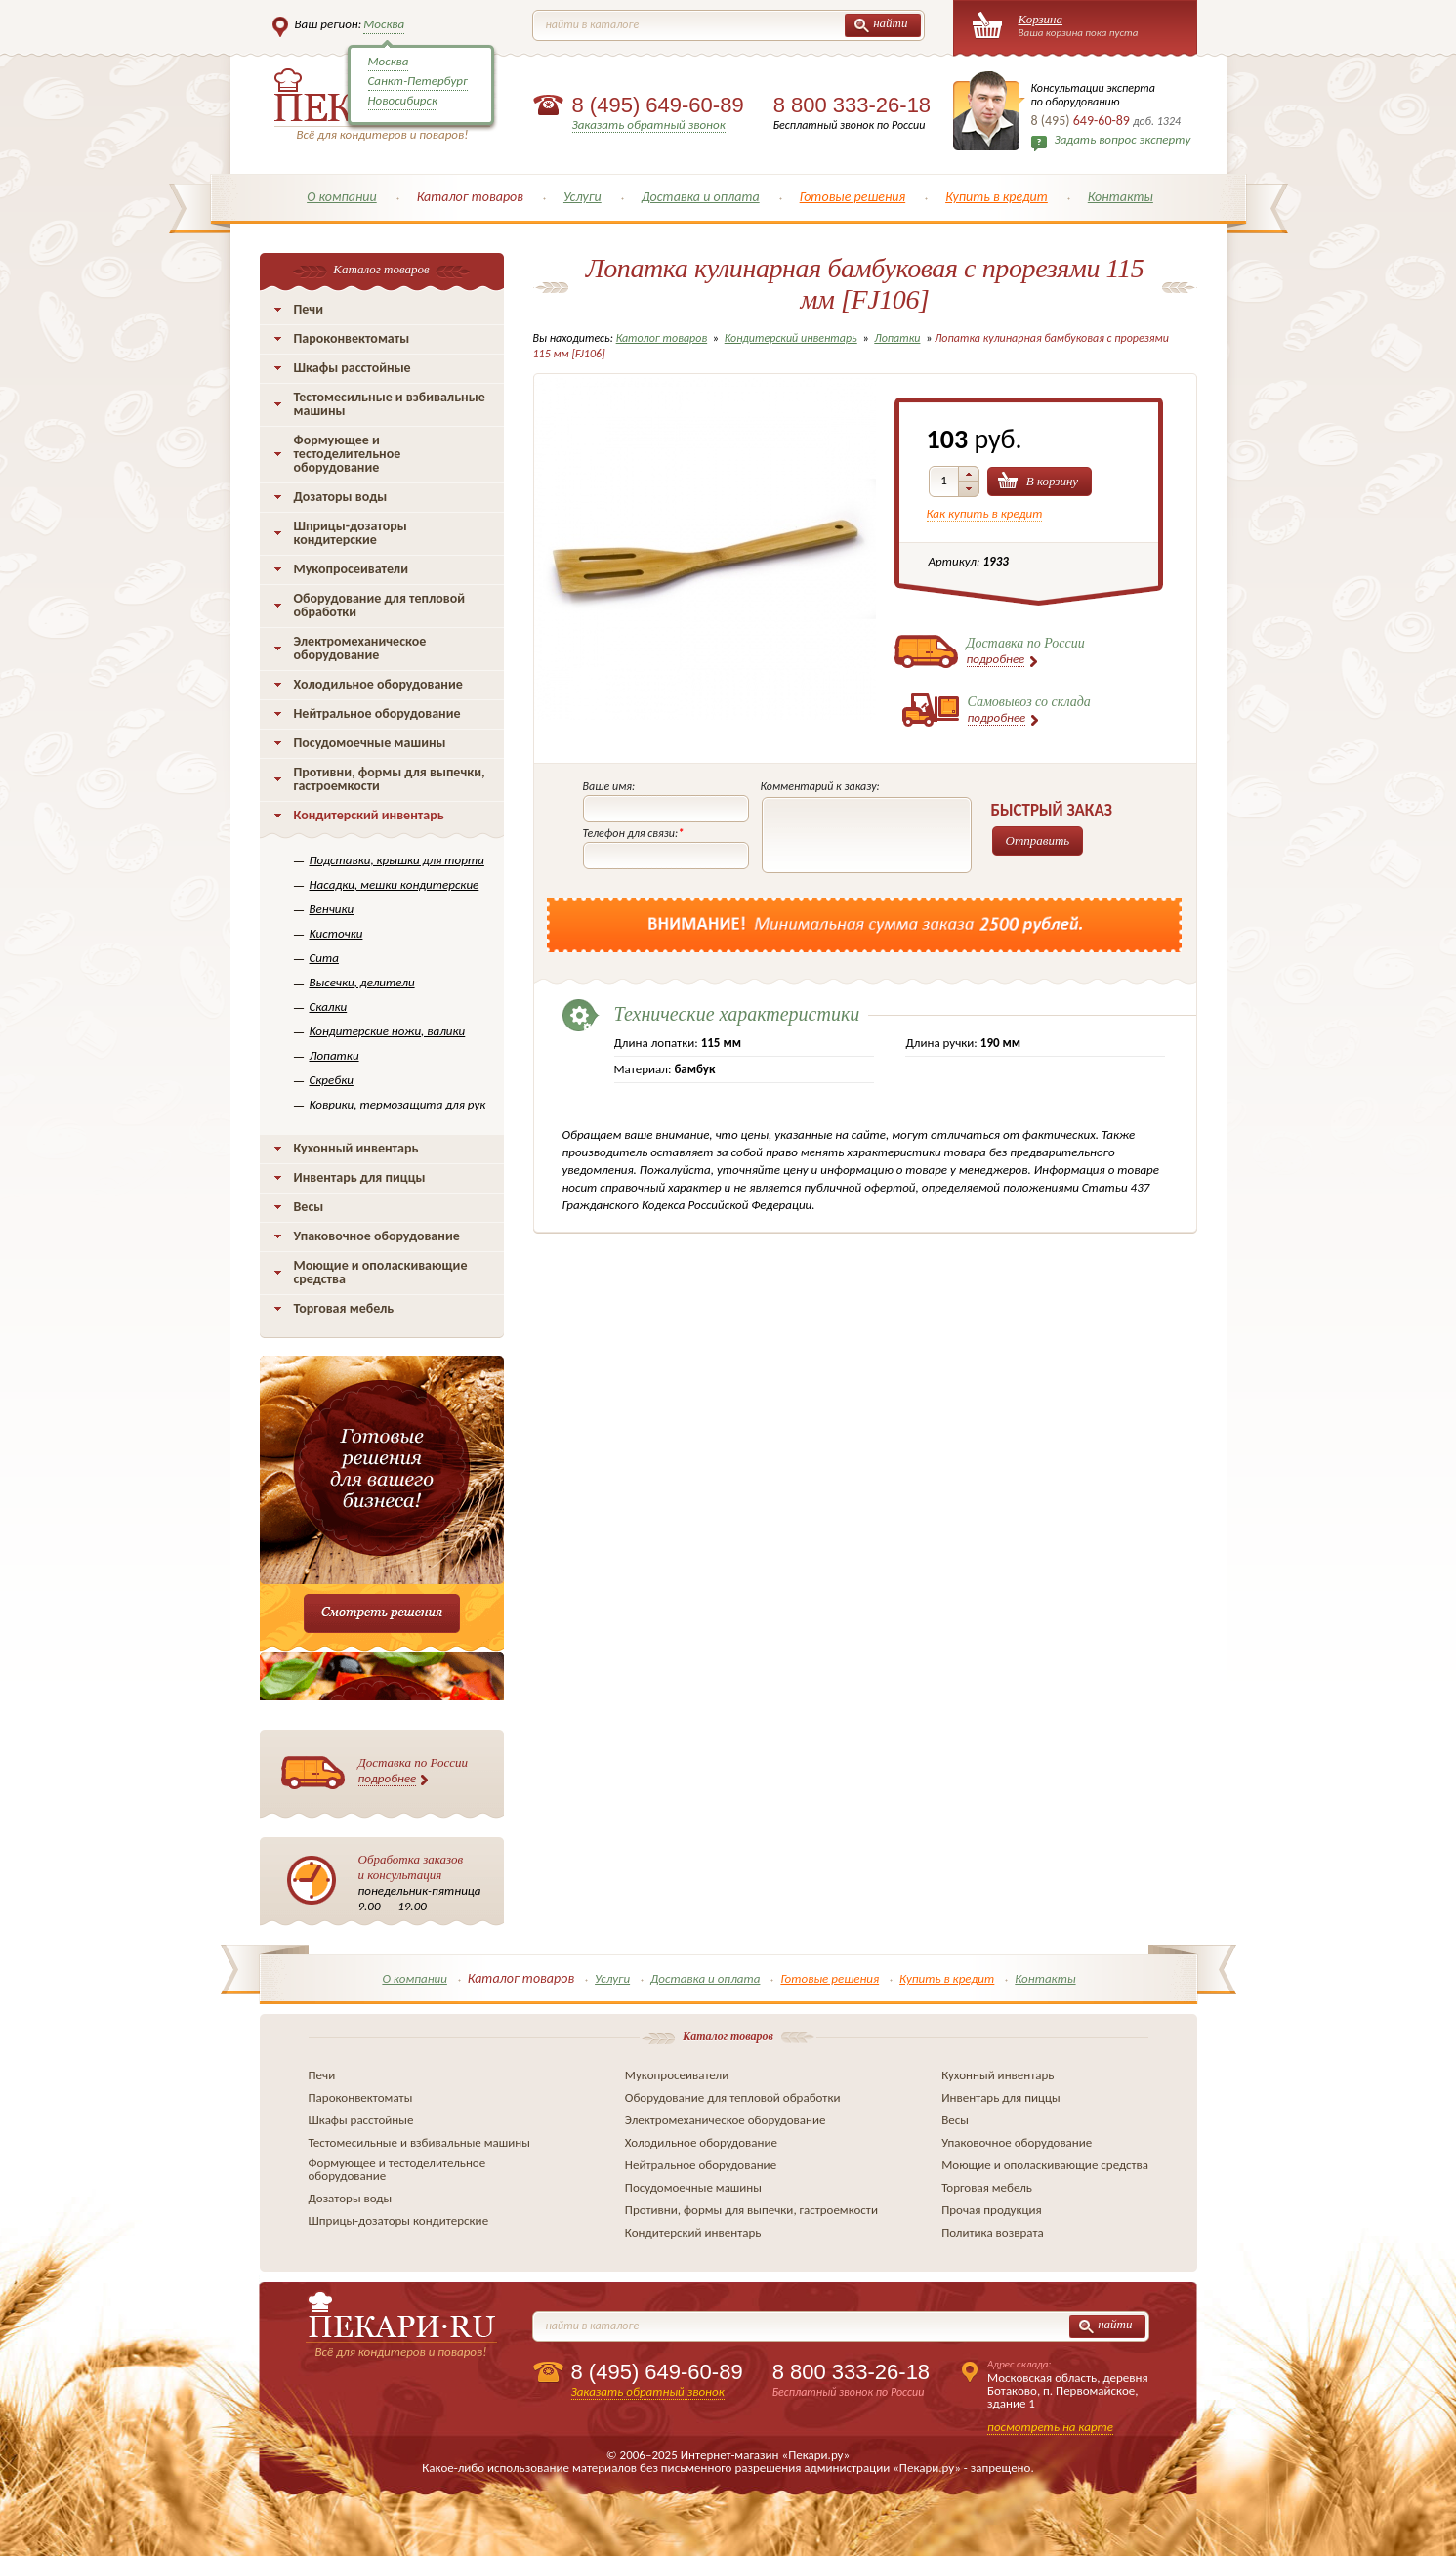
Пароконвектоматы (352, 338)
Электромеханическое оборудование (360, 648)
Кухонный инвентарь (356, 1148)
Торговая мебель (344, 1308)
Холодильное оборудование (378, 684)
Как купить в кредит (985, 513)
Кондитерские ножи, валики (388, 1031)
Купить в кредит (996, 197)
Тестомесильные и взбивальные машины (389, 404)
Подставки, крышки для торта (397, 860)
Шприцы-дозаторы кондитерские (350, 533)
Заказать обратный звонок (649, 124)
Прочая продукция (991, 2209)
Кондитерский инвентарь (369, 815)
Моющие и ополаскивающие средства (381, 1272)
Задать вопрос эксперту (1123, 139)
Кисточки (336, 933)
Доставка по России (413, 1770)
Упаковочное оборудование (377, 1236)
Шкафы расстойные (352, 367)
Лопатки (334, 1055)
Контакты (1120, 197)
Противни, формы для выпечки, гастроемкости (389, 779)
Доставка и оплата (701, 197)
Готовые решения (853, 197)
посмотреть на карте (1050, 2426)
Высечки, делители (362, 982)
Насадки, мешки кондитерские (394, 884)
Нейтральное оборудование (377, 713)
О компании (342, 197)
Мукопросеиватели (351, 569)
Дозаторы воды (341, 496)
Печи (309, 309)
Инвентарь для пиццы (360, 1177)
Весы (309, 1206)
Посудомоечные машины (370, 742)
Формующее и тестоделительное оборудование (347, 454)
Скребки (332, 1079)
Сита (324, 957)
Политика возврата (992, 2232)
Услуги (582, 197)
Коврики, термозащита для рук (398, 1104)
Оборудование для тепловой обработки (380, 605)
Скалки (329, 1006)
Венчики (332, 908)
